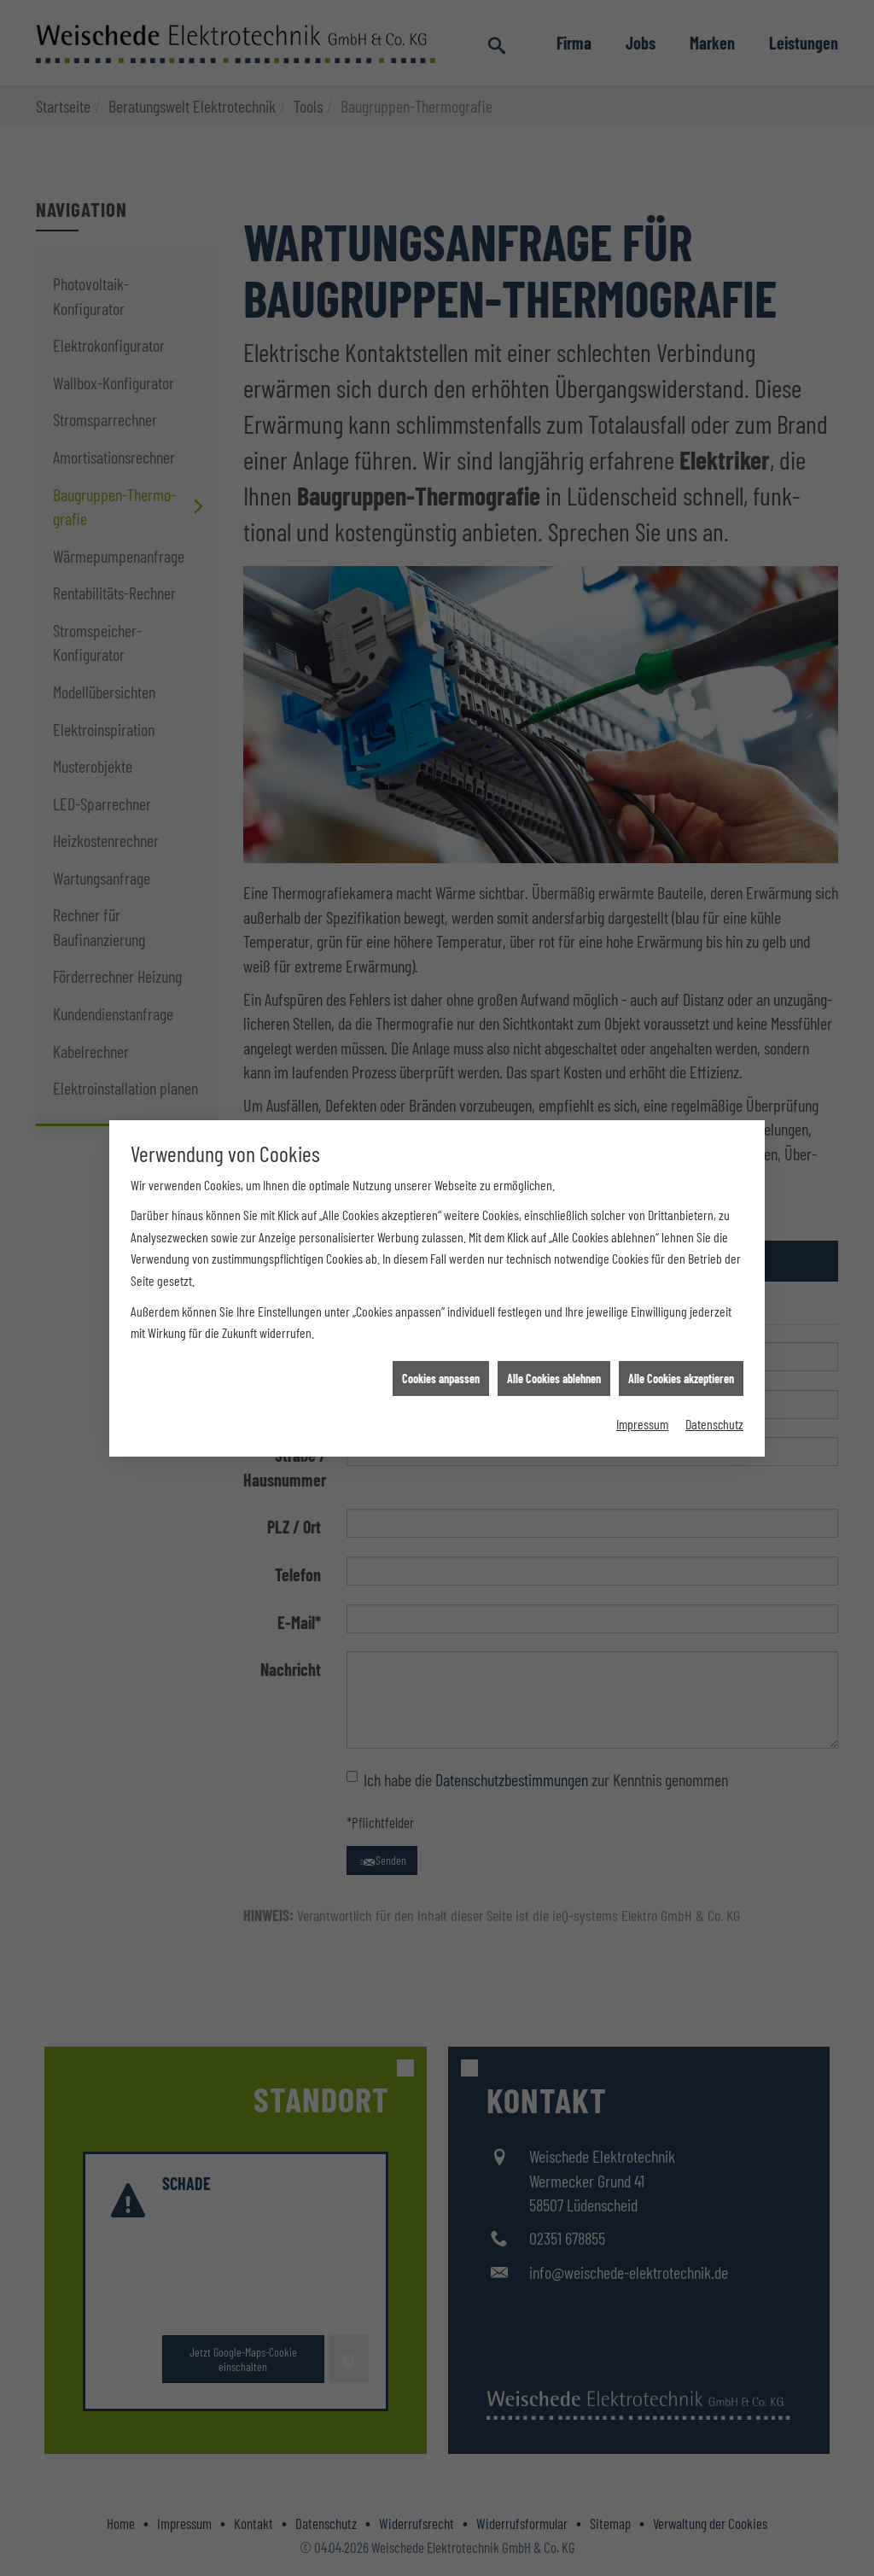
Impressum (642, 1350)
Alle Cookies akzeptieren (681, 1305)
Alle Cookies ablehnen (554, 1305)
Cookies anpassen (441, 1305)
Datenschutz (714, 1350)
